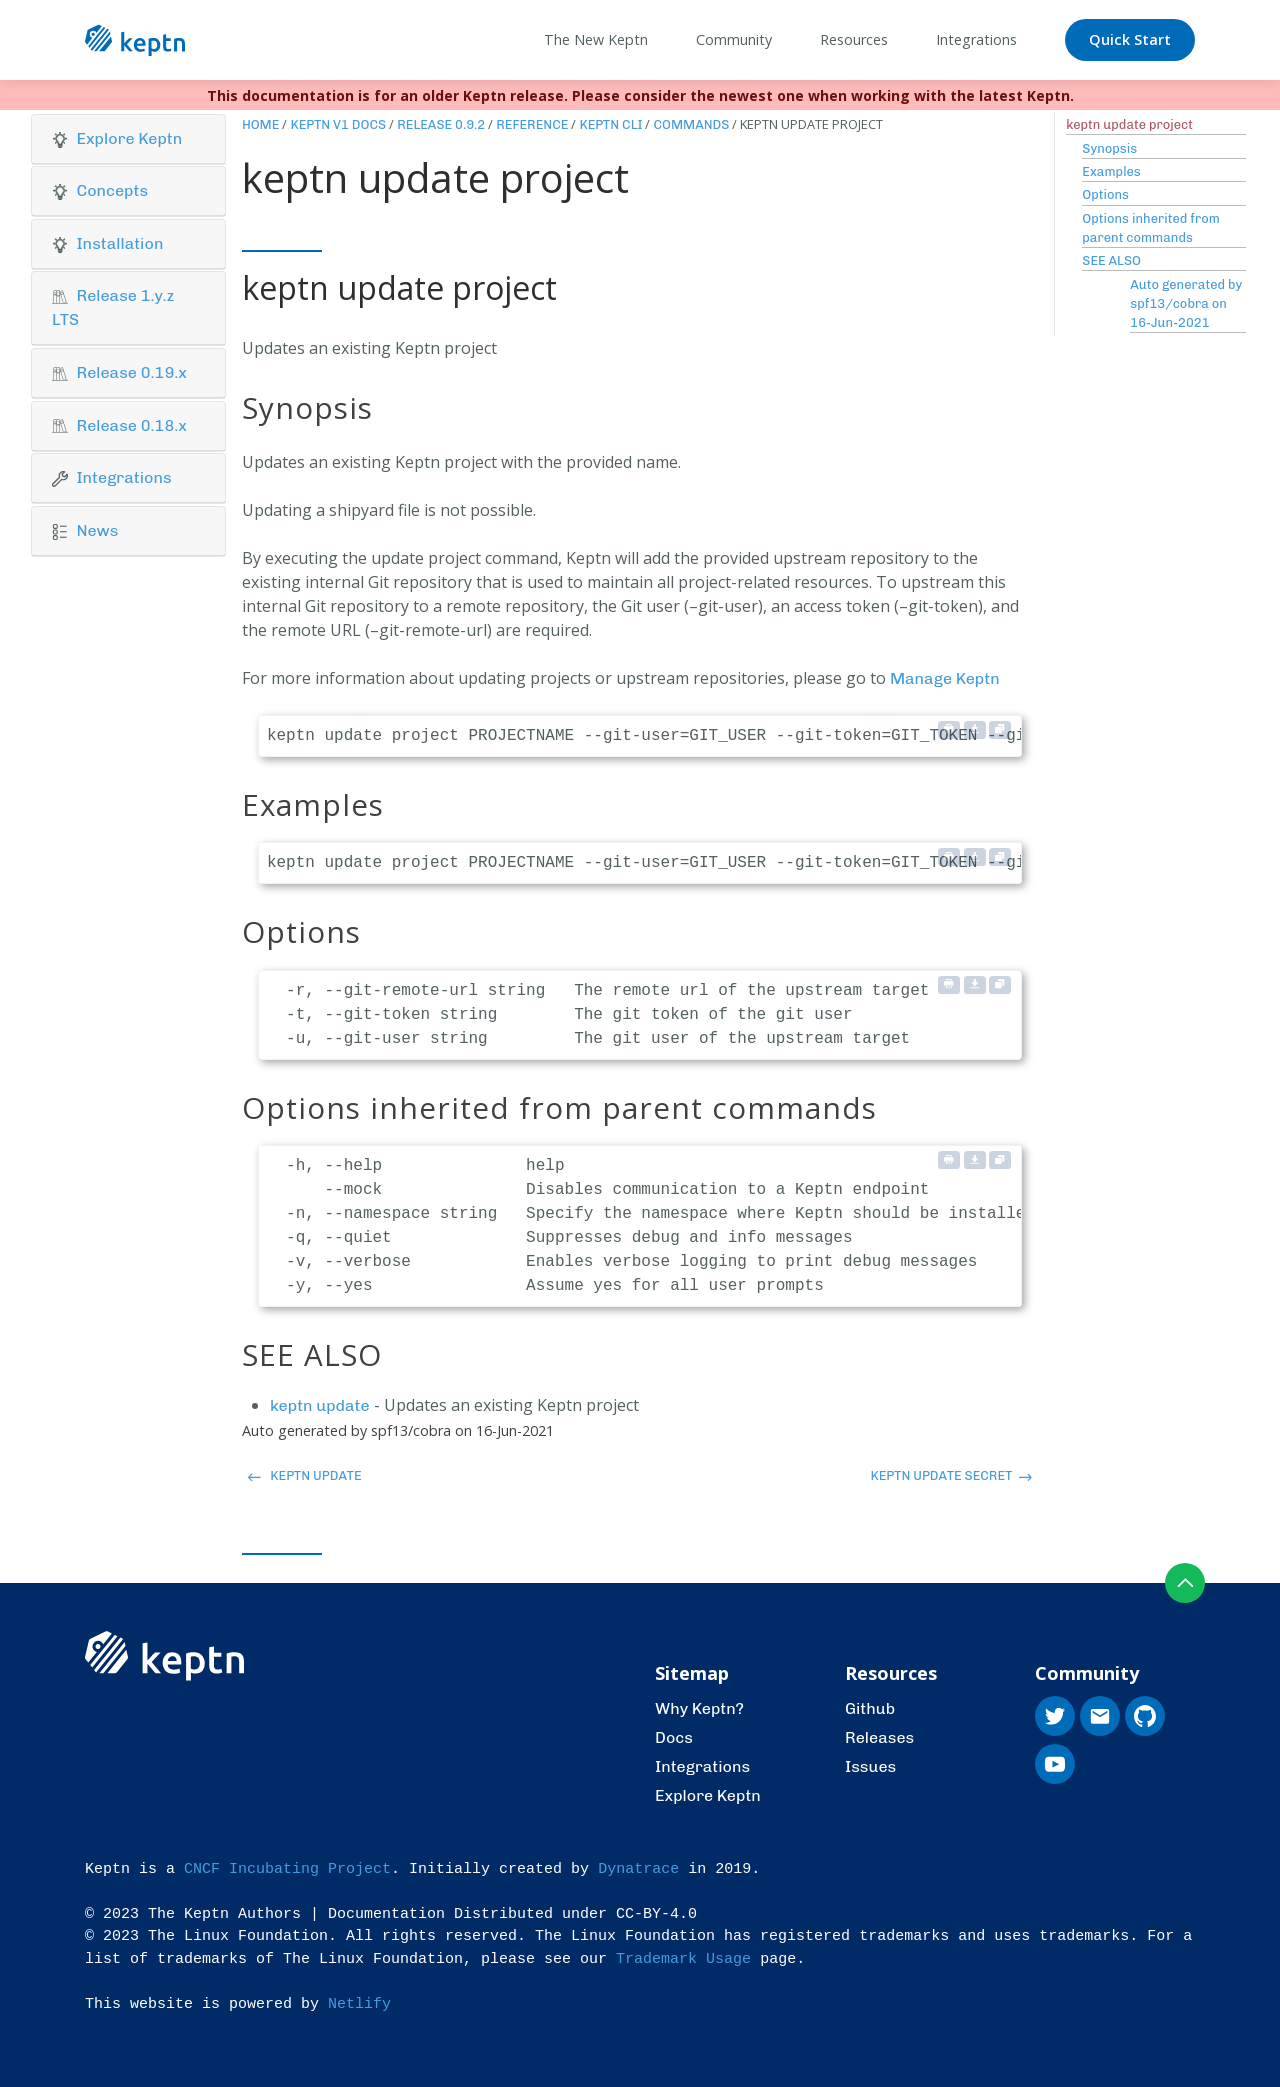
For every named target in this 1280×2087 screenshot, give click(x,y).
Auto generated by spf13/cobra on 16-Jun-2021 (1186, 303)
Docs (674, 1737)
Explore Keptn (708, 1795)
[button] (128, 139)
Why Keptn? (699, 1708)
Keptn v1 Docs (338, 124)
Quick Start (1130, 39)
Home (261, 124)
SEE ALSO (1111, 260)
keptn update (320, 1405)
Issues (870, 1766)
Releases (879, 1737)
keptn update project (1129, 124)
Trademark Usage (683, 1959)
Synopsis (1109, 148)
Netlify (359, 2004)
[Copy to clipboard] (1000, 730)
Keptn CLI (610, 124)
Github (870, 1708)
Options (1105, 194)
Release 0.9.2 (441, 124)
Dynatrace (638, 1869)
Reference (532, 124)
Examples (1111, 171)
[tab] (128, 139)
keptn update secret (950, 1475)
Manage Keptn (945, 678)
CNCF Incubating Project (287, 1869)
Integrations (702, 1766)
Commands (691, 124)
